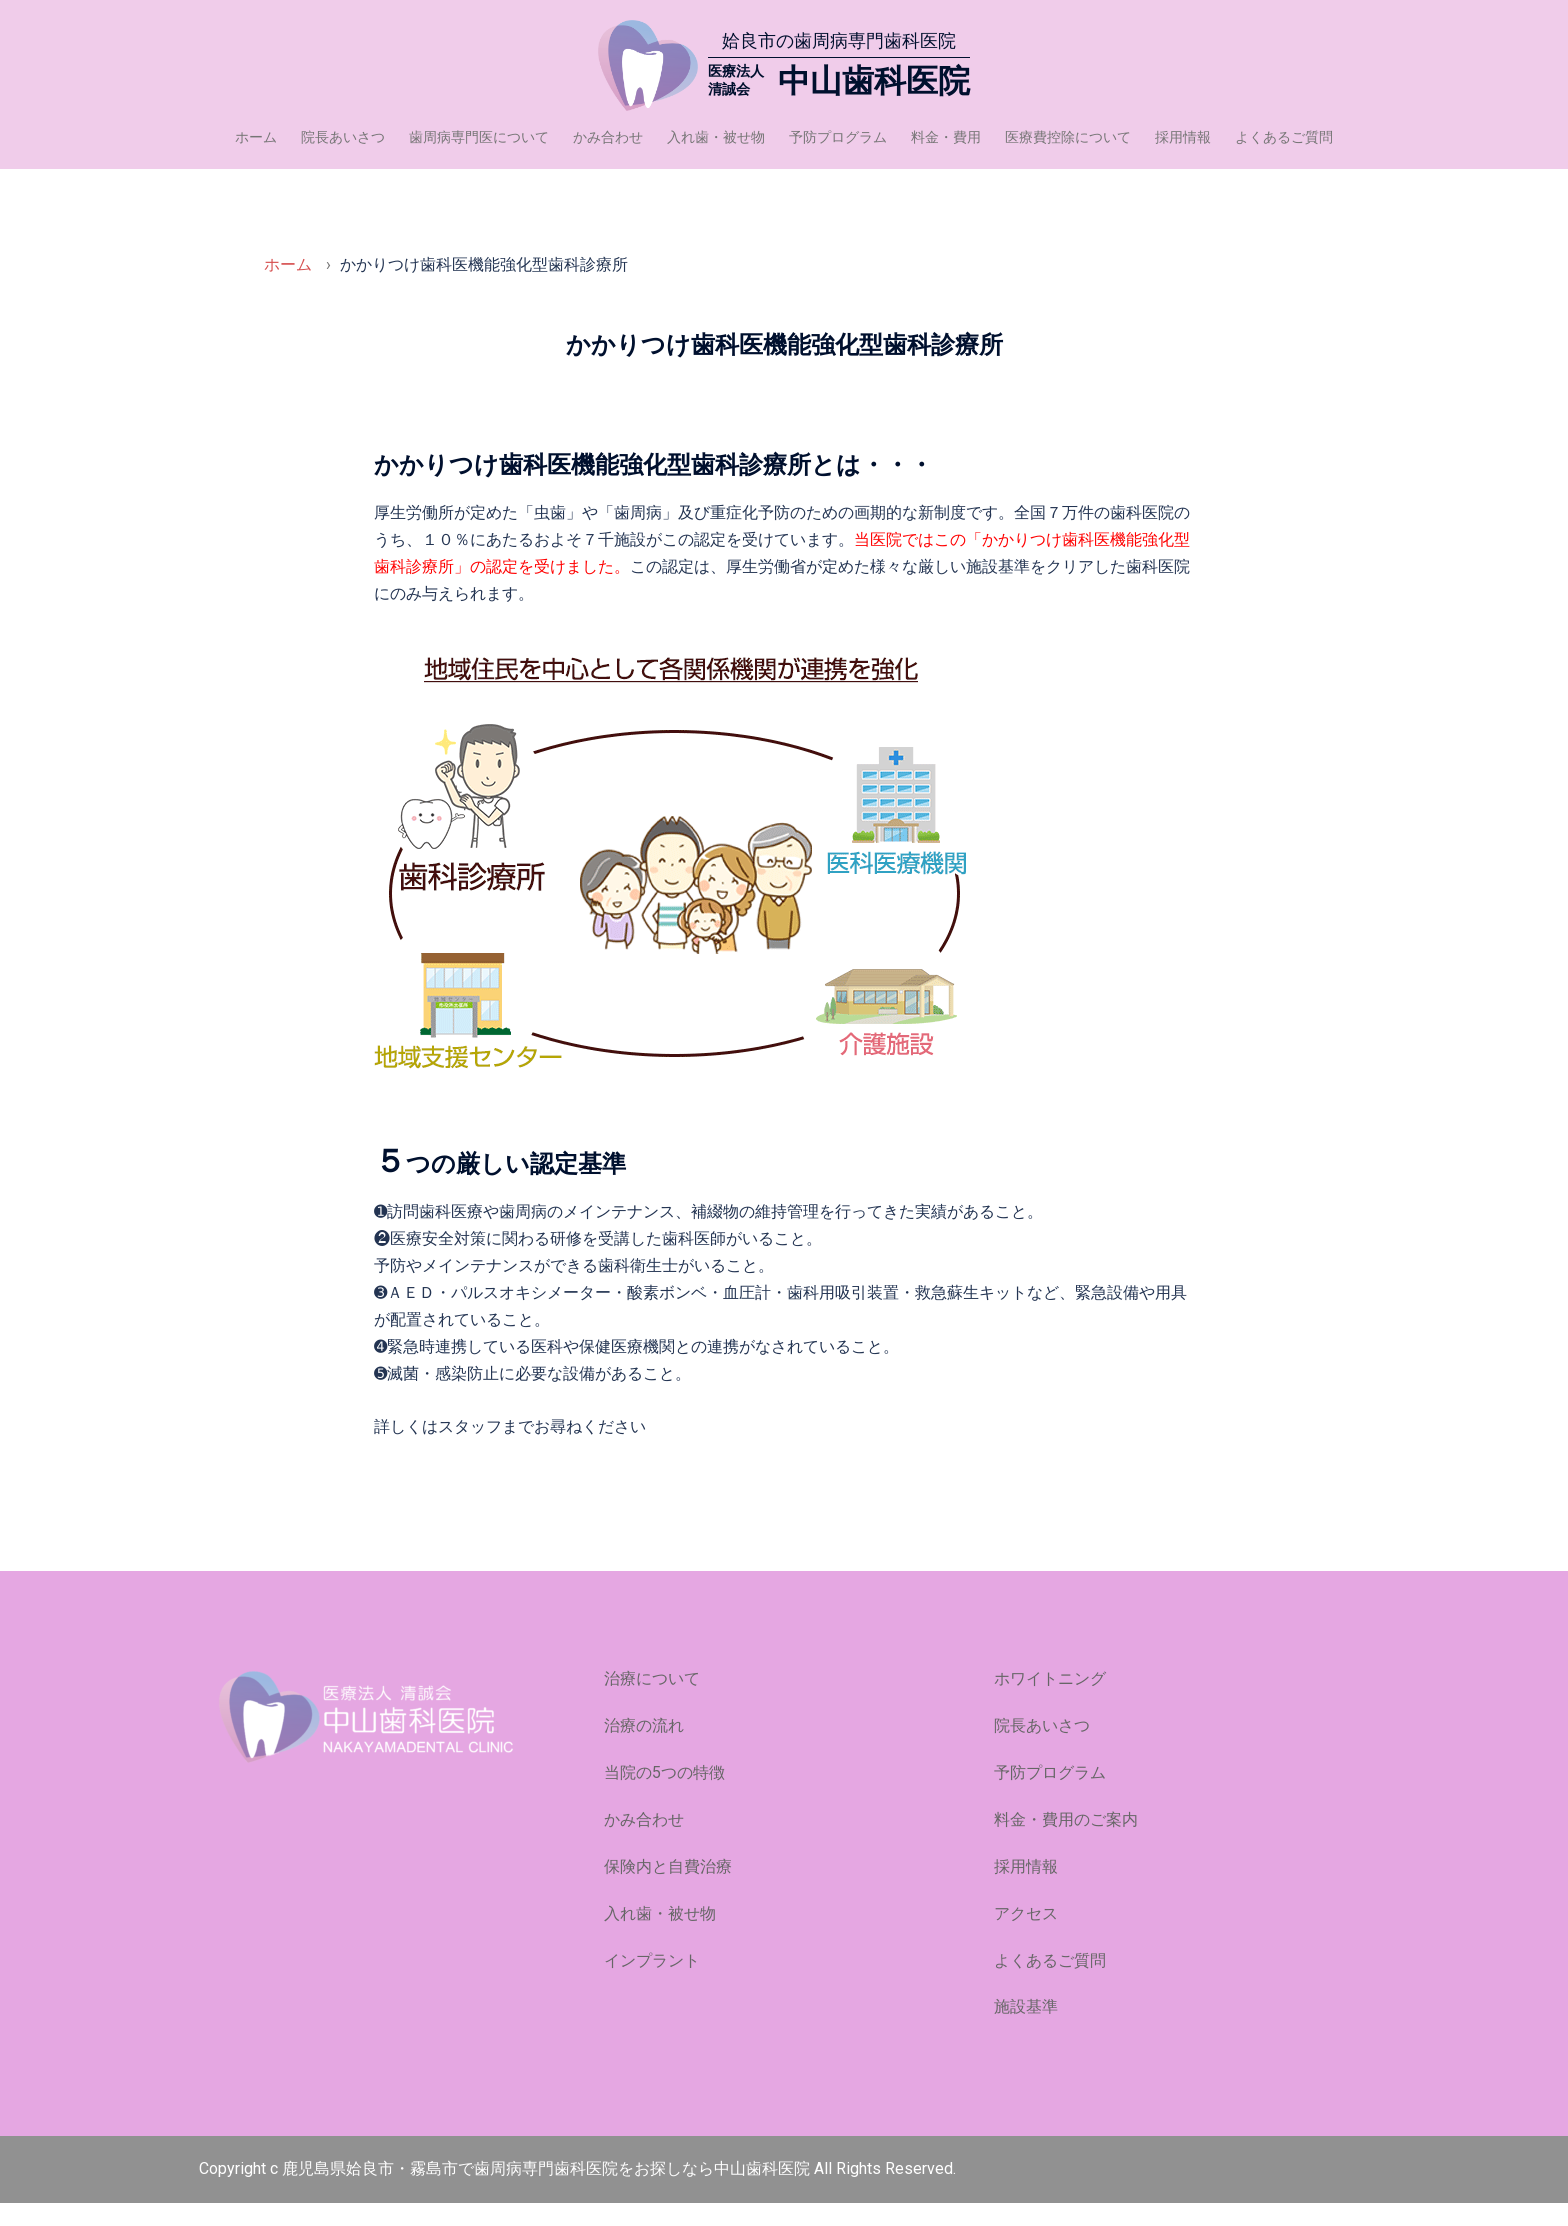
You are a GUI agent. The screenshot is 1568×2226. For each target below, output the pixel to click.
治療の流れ (644, 1748)
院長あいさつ (343, 137)
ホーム (256, 137)
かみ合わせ (608, 137)
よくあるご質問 (1284, 137)
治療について (652, 1701)
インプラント (652, 1983)
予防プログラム (838, 137)
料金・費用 (946, 137)
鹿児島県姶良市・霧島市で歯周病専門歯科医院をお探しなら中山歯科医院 (548, 2191)
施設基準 (1026, 2029)
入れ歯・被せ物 (716, 137)
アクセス (1026, 1936)
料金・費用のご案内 (1066, 1842)
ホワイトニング (1050, 1701)
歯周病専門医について (479, 137)
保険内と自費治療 (668, 1889)
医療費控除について (1068, 137)
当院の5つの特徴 (664, 1795)
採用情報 (1183, 137)
